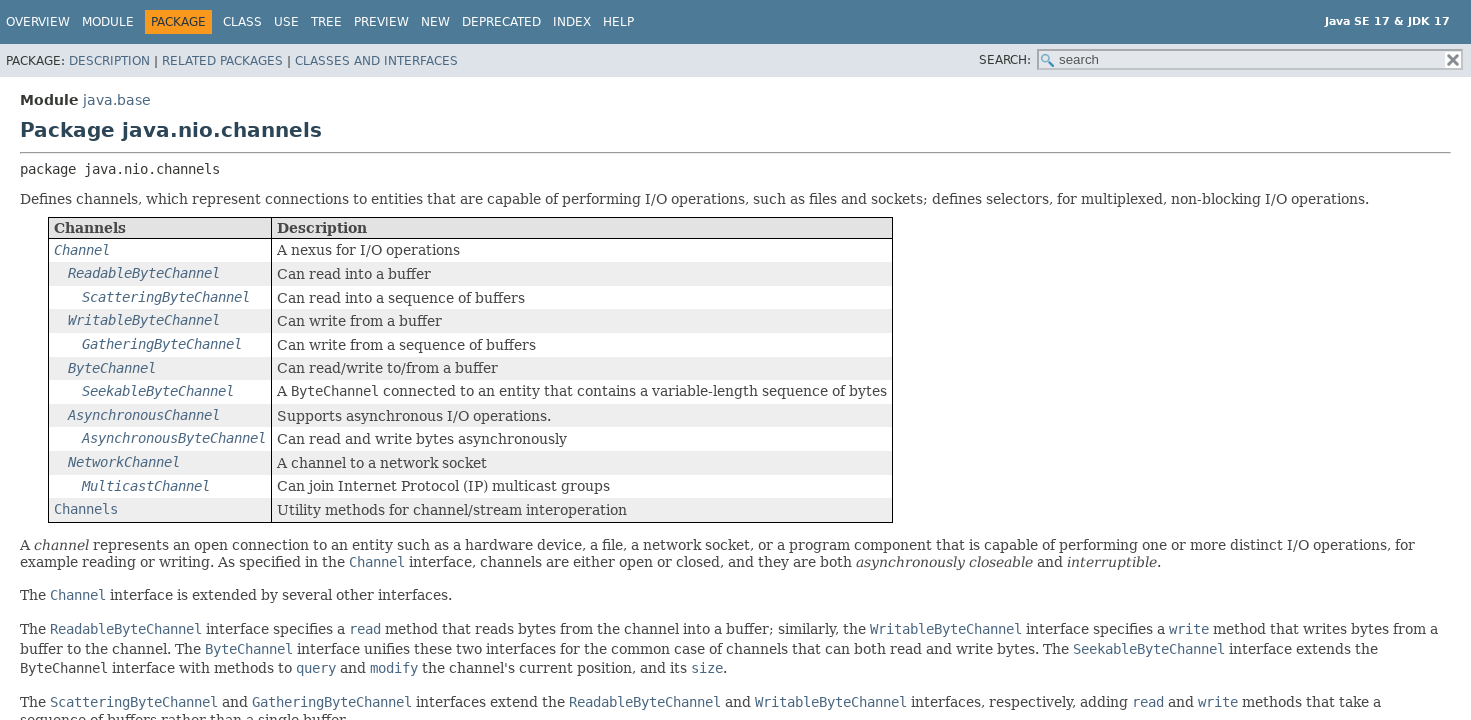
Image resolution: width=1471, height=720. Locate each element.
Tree (326, 22)
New (435, 22)
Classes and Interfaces (376, 61)
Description (109, 61)
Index (572, 22)
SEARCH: (1005, 60)
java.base (117, 100)
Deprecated (501, 22)
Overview (38, 22)
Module (108, 22)
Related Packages (222, 61)
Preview (381, 22)
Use (286, 22)
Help (618, 22)
